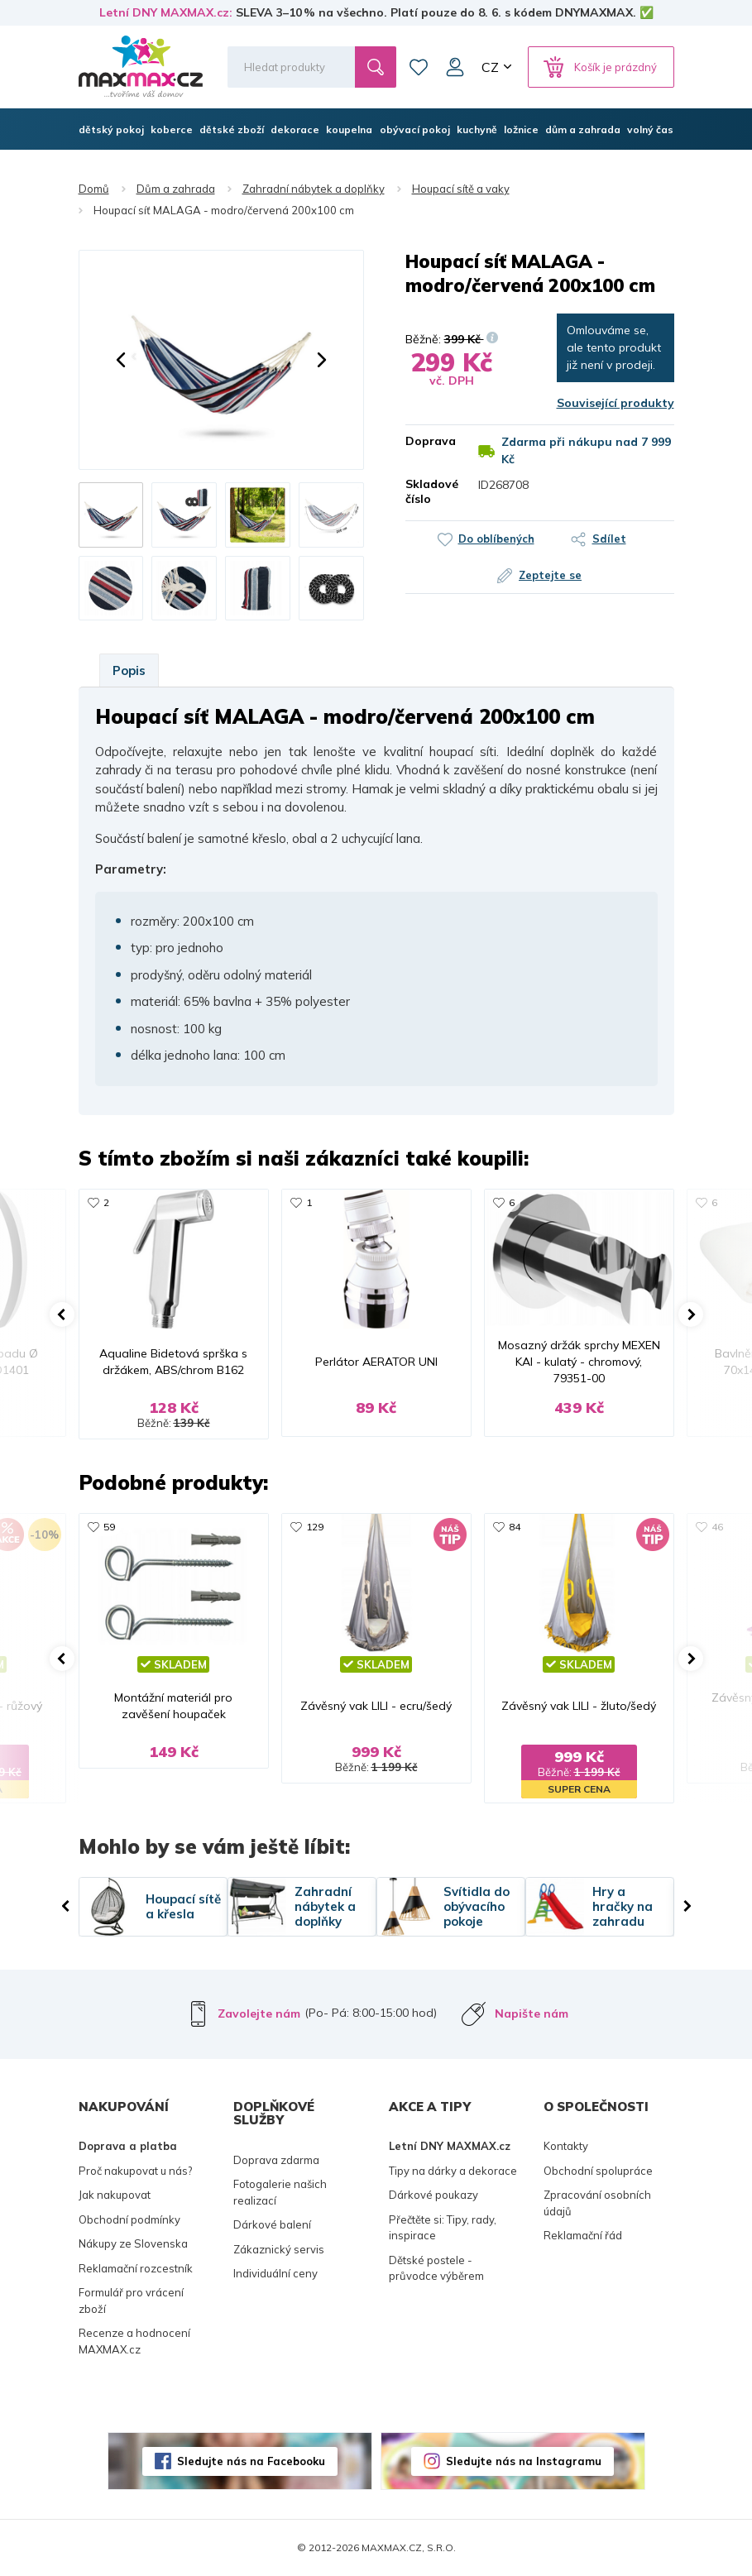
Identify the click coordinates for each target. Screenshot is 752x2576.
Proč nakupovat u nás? (135, 2170)
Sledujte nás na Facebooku (251, 2461)
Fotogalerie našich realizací (280, 2192)
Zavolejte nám (259, 2013)
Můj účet (455, 67)
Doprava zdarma (276, 2160)
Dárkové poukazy (433, 2194)
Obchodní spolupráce (598, 2170)
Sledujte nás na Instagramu (523, 2461)
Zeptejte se (550, 575)
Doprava (429, 440)
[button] (120, 360)
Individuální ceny (275, 2273)
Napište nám (531, 2013)
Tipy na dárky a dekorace (453, 2170)
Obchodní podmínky (129, 2219)
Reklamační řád (583, 2235)
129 (314, 1526)
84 (514, 1526)
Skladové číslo (429, 491)
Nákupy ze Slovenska (133, 2243)
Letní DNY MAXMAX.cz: (165, 12)
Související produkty (615, 402)
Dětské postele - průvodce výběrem (436, 2268)
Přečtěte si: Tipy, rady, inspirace (442, 2228)
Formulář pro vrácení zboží (131, 2300)
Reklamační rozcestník (136, 2268)
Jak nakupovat (115, 2194)
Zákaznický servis (278, 2249)
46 (717, 1526)
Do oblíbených (496, 538)
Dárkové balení (272, 2224)
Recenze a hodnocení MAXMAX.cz (134, 2341)
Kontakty (566, 2145)
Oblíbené (419, 67)
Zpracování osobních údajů (597, 2203)
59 (109, 1526)
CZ (490, 67)
